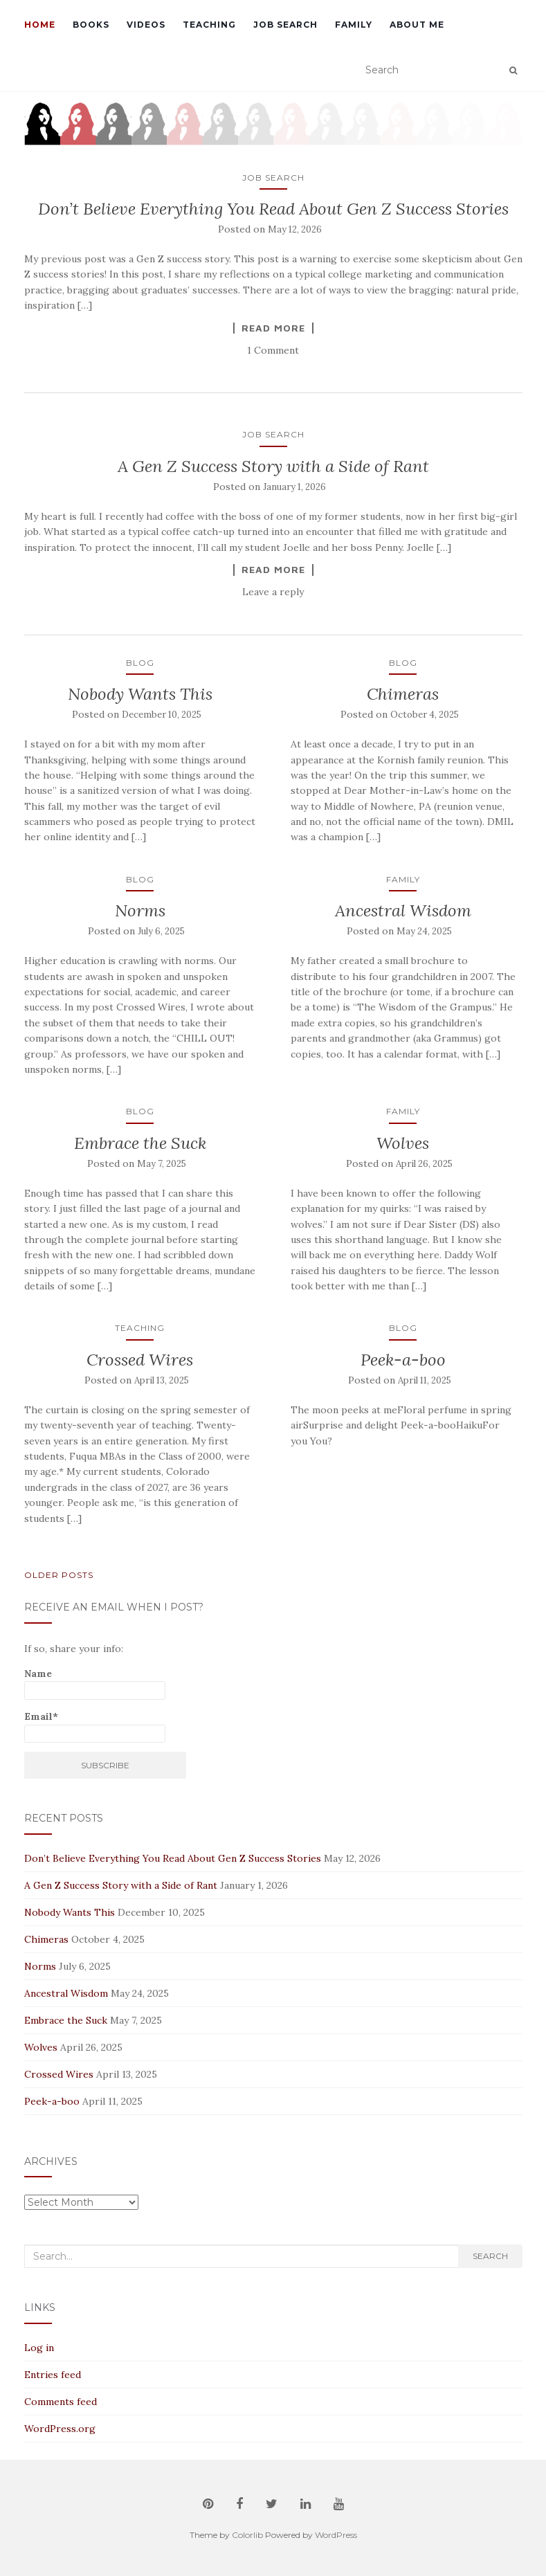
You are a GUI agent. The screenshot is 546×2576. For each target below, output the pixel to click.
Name (94, 1683)
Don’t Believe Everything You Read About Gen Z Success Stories (273, 208)
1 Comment (273, 350)
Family (353, 24)
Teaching (209, 24)
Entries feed (52, 2374)
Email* (94, 1726)
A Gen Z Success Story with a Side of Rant (273, 466)
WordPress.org (59, 2428)
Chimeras (403, 694)
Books (91, 24)
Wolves (402, 1143)
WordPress (336, 2535)
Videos (146, 24)
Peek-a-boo (403, 1359)
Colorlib (247, 2535)
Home (39, 24)
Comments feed (60, 2401)
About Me (417, 24)
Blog (140, 662)
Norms (140, 910)
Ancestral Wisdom (403, 910)
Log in (39, 2347)
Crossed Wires (140, 1359)
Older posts (58, 1575)
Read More (273, 328)
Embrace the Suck (140, 1143)
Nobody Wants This (140, 694)
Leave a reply (273, 592)
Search (490, 2256)
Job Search (285, 24)
